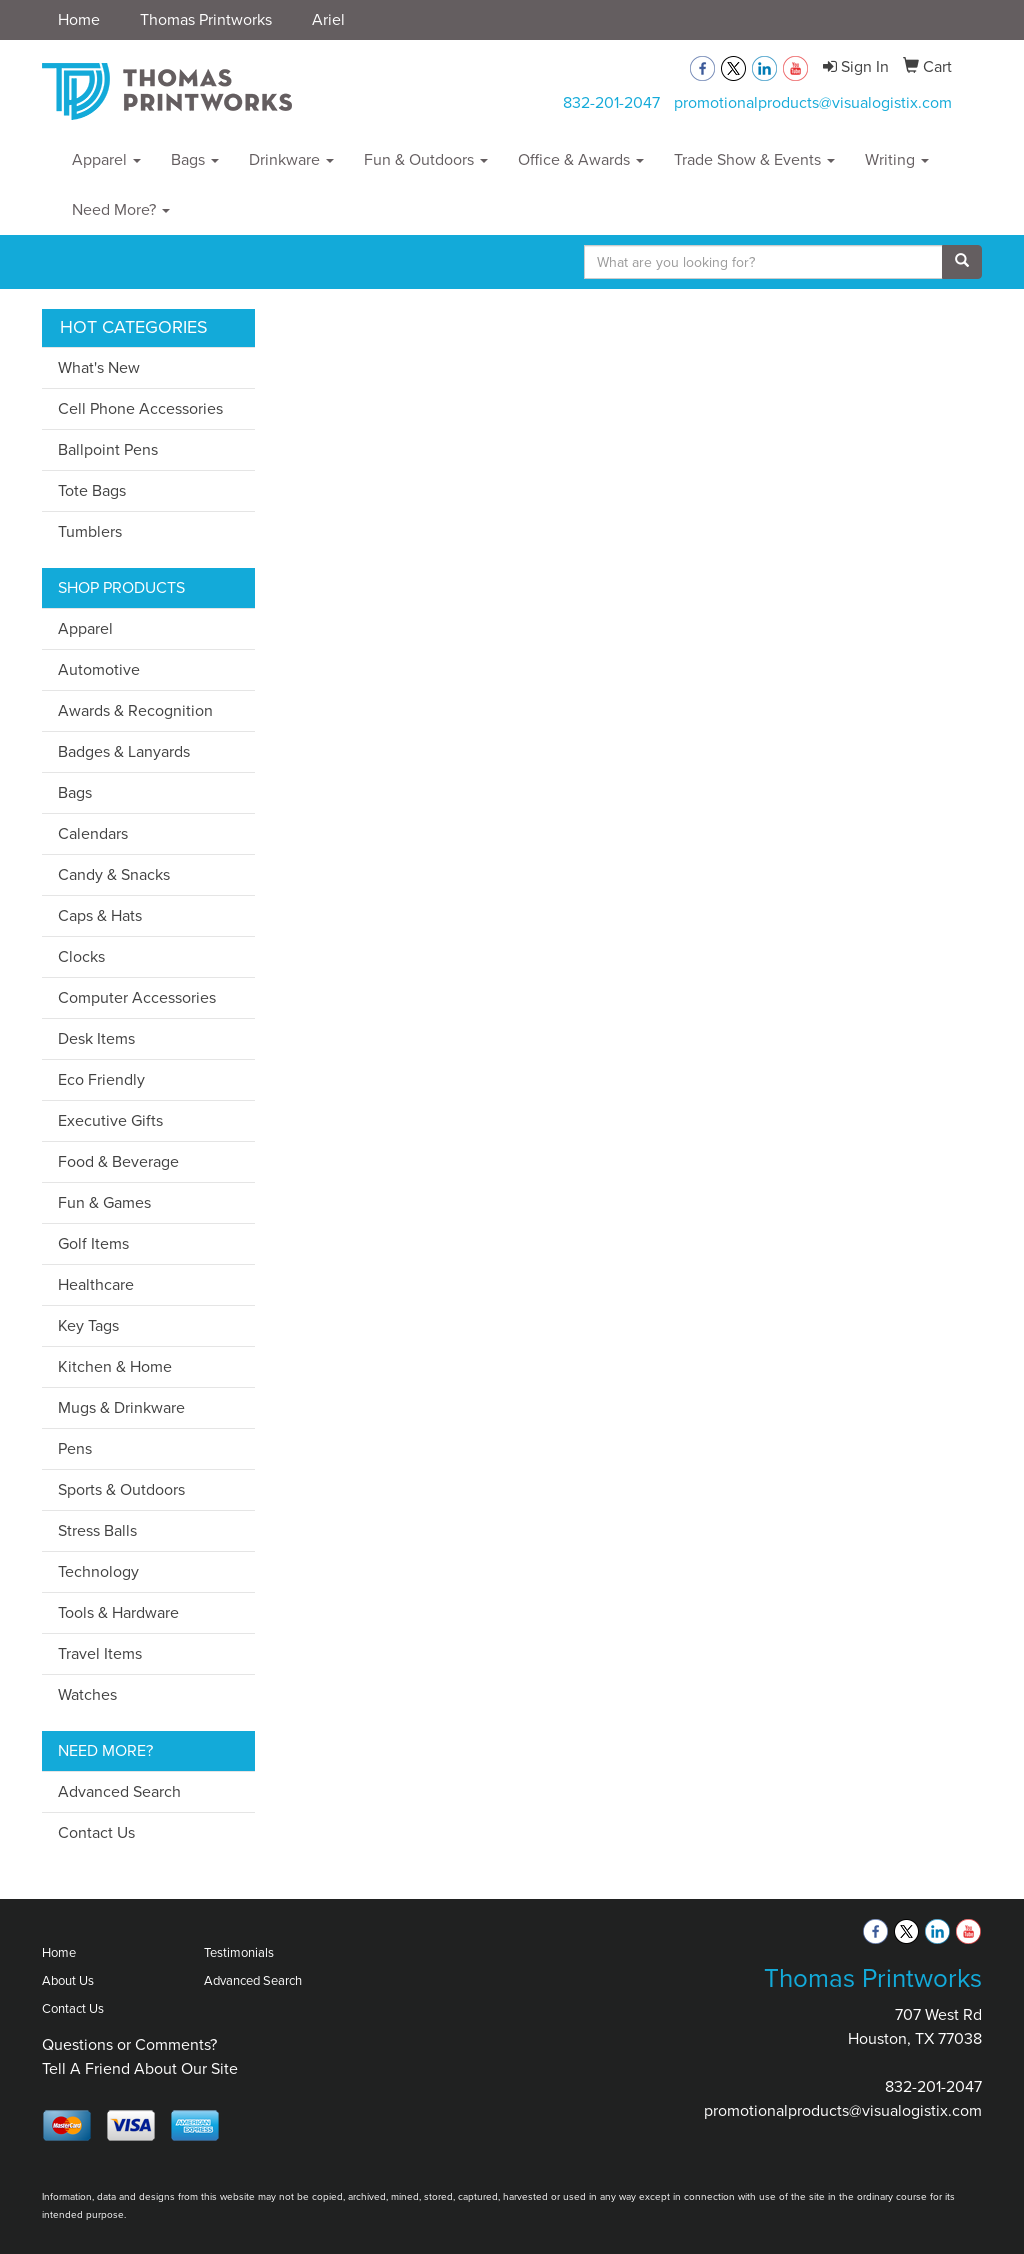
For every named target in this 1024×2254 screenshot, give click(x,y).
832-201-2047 (611, 102)
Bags (195, 159)
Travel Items (100, 1653)
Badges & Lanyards (124, 751)
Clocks (81, 956)
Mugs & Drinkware (121, 1407)
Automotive (99, 669)
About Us (68, 1980)
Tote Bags (92, 490)
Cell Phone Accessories (140, 408)
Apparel (106, 159)
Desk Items (96, 1038)
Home (79, 19)
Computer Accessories (137, 997)
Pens (75, 1448)
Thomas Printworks (206, 19)
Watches (87, 1694)
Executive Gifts (110, 1120)
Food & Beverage (118, 1161)
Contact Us (96, 1832)
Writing (897, 159)
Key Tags (88, 1325)
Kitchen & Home (115, 1366)
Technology (98, 1571)
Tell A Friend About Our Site (140, 2068)
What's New (99, 367)
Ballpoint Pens (108, 449)
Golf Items (93, 1243)
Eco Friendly (101, 1079)
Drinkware (291, 159)
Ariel (328, 19)
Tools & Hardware (118, 1612)
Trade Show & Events (754, 159)
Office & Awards (581, 159)
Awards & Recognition (135, 710)
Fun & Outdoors (426, 159)
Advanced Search (119, 1791)
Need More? (121, 209)
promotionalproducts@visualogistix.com (813, 102)
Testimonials (239, 1952)
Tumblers (90, 531)
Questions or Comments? (129, 2044)
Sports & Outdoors (121, 1489)
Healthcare (96, 1284)
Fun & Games (104, 1202)
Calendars (93, 833)
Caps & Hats (100, 915)
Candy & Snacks (114, 874)
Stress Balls (97, 1530)
